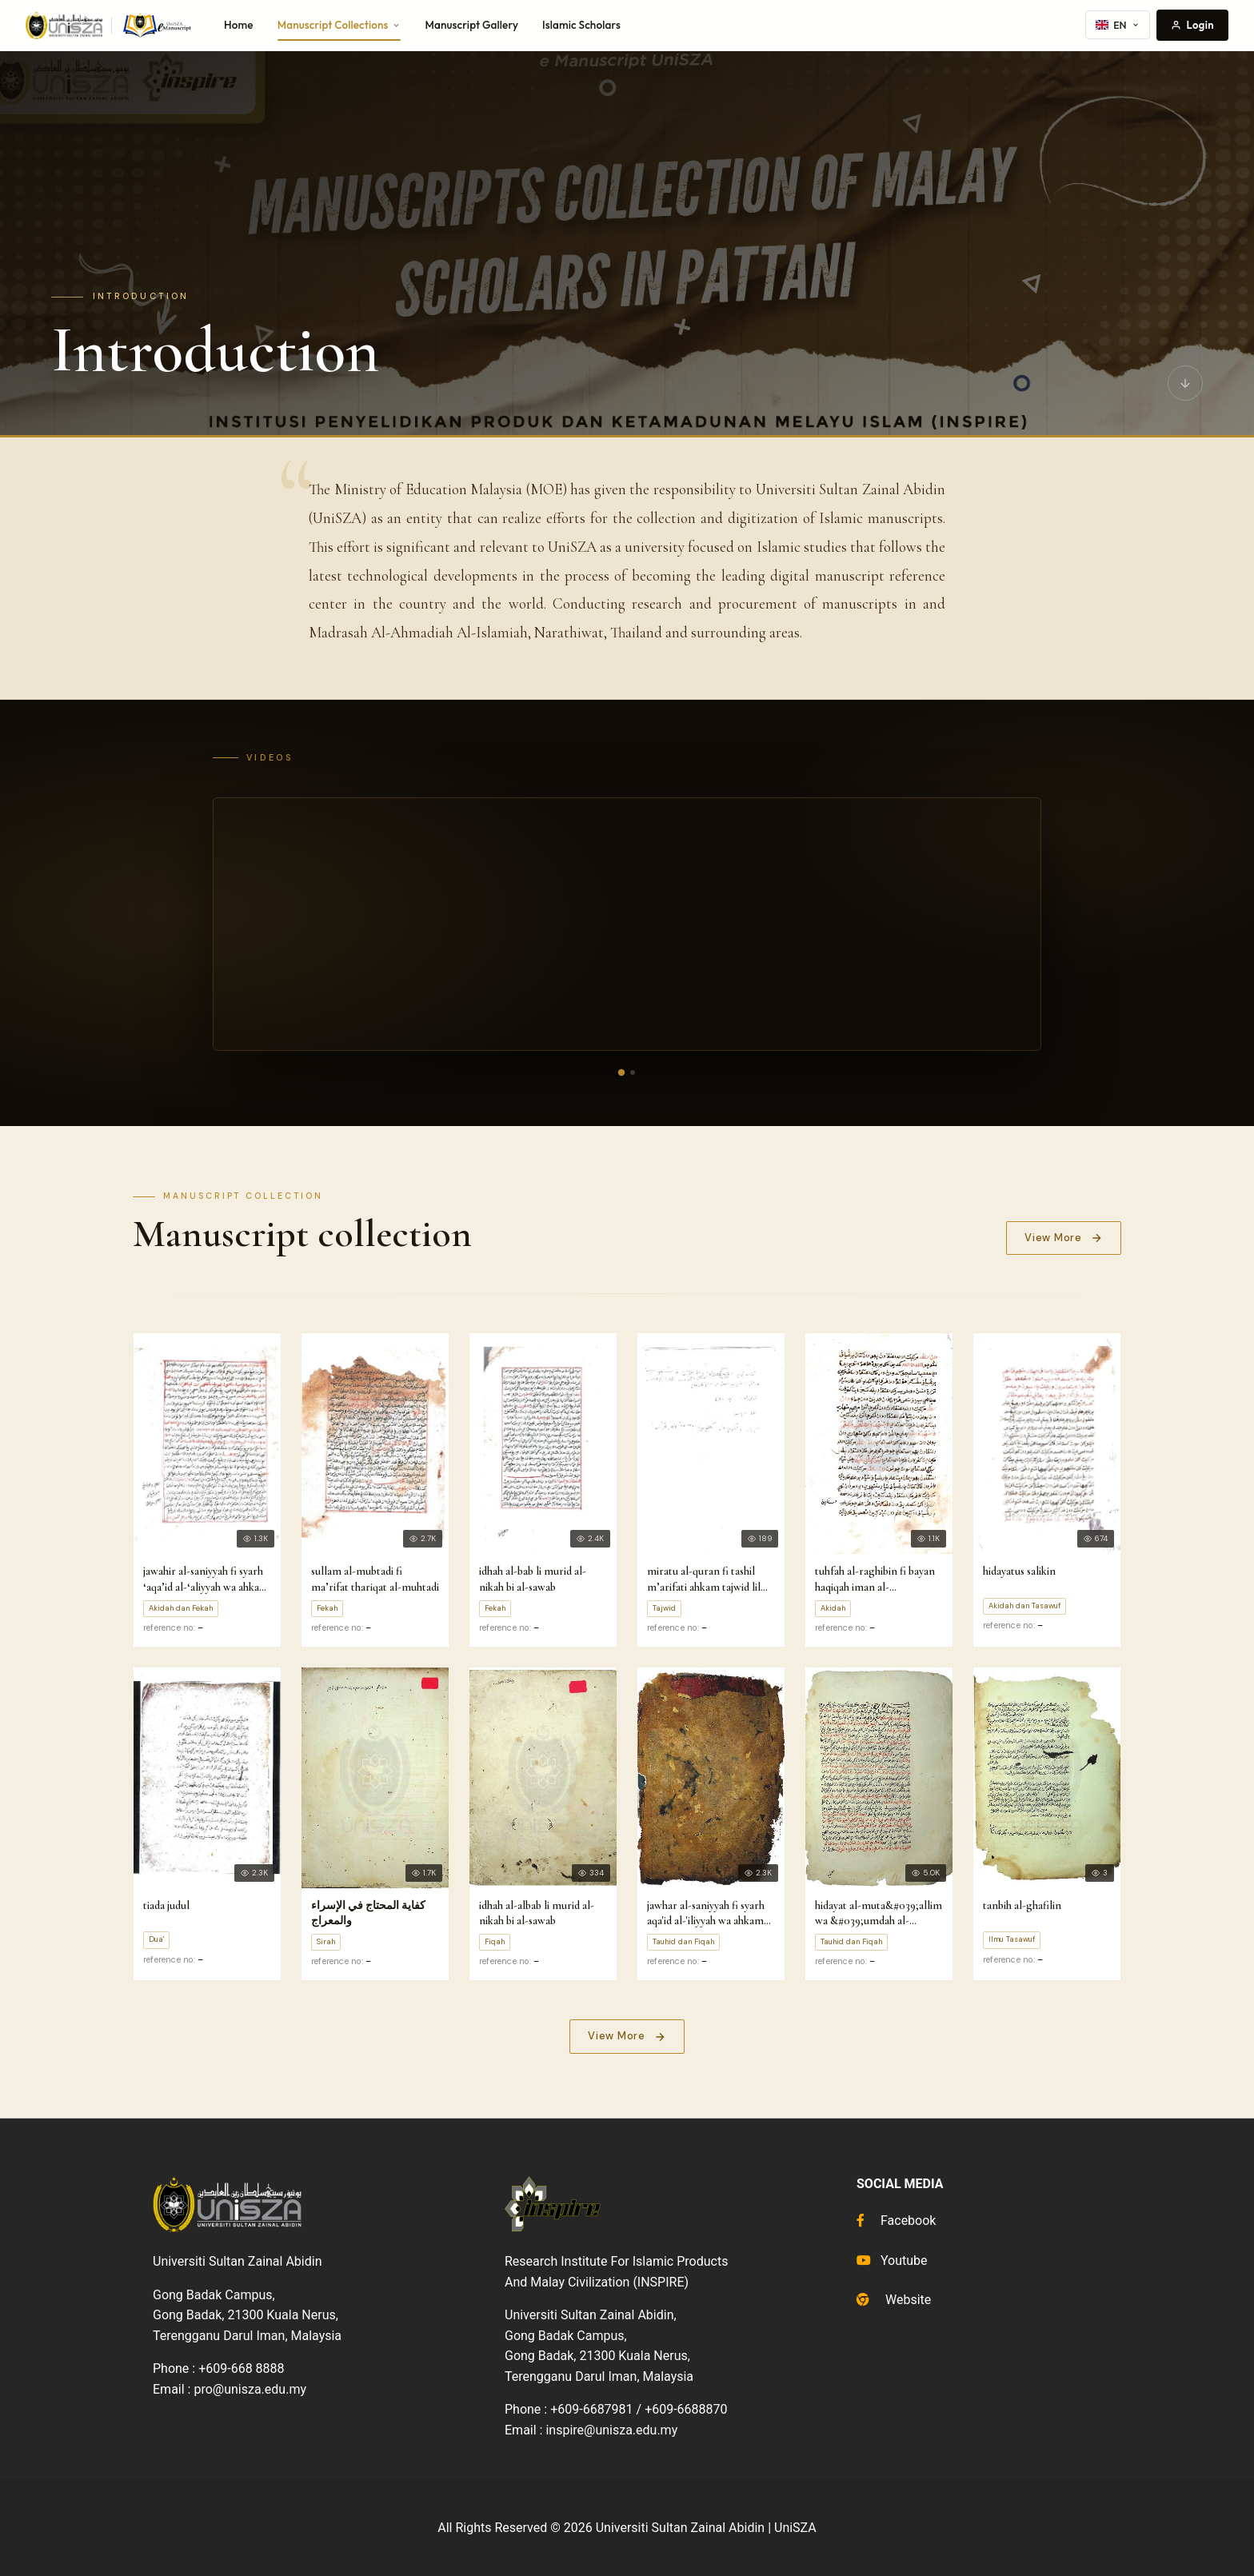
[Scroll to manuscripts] (1185, 383)
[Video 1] (621, 1072)
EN (1118, 24)
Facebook (896, 2220)
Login (1192, 24)
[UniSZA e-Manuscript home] (110, 25)
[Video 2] (632, 1072)
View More (1063, 1237)
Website (894, 2299)
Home (239, 25)
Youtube (892, 2260)
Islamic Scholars (581, 25)
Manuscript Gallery (471, 25)
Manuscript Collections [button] (339, 25)
